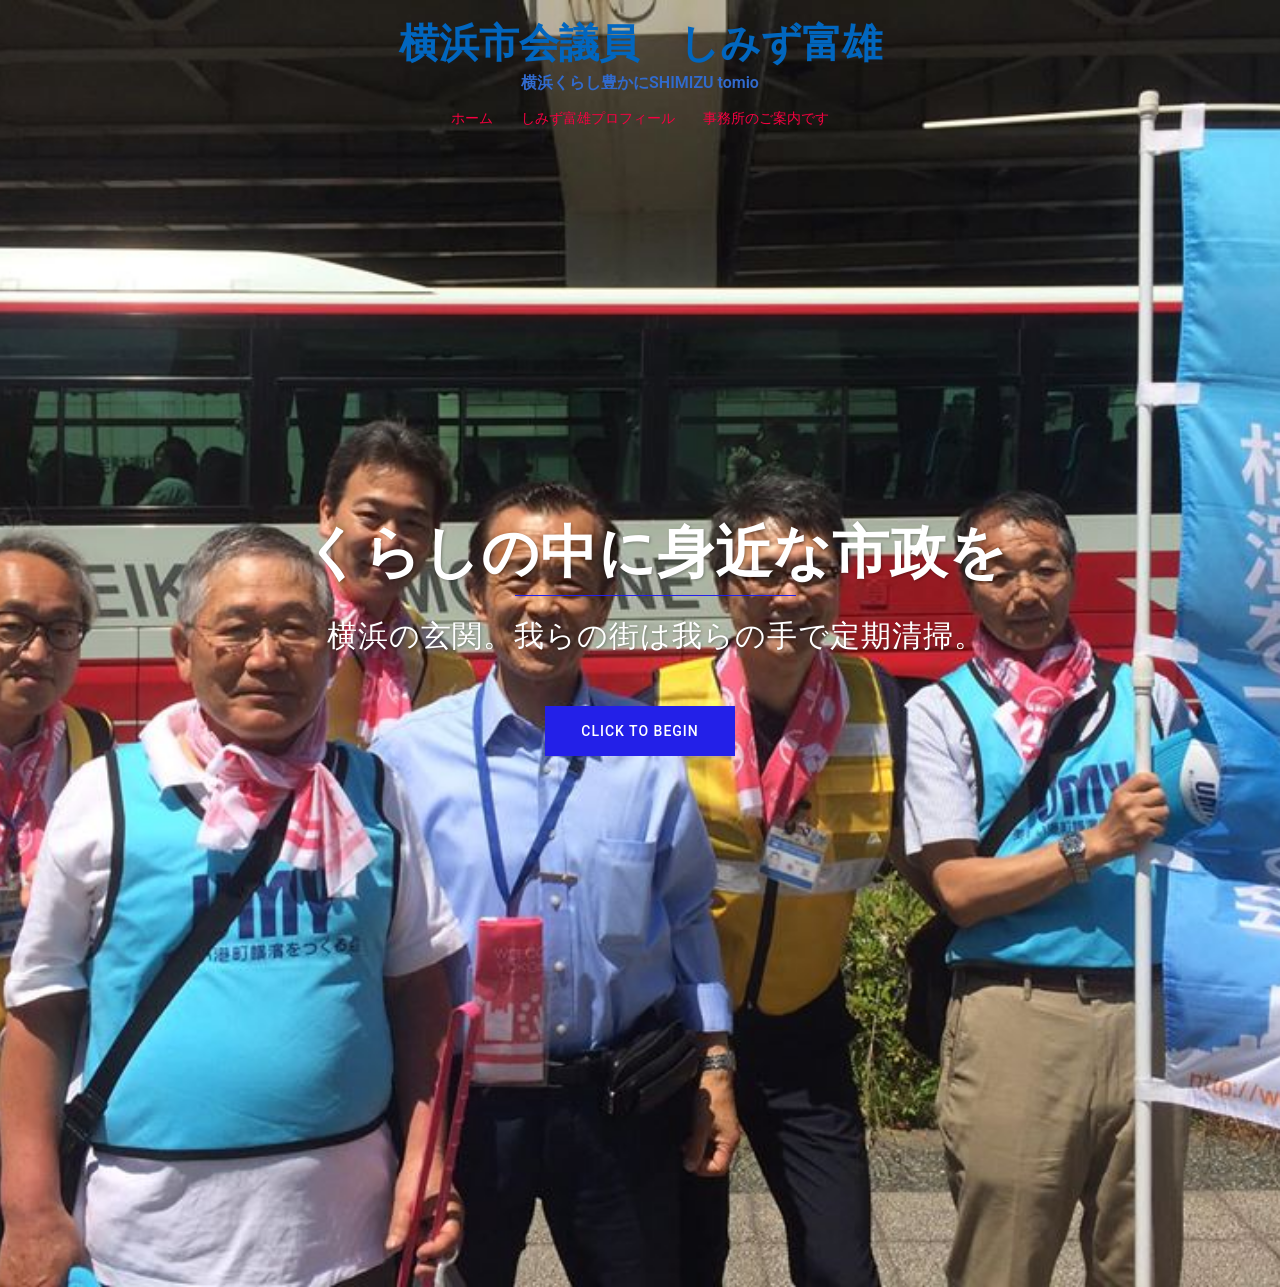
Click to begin (639, 731)
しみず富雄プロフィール (598, 118)
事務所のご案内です (766, 118)
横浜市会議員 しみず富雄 (640, 43)
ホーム (472, 118)
